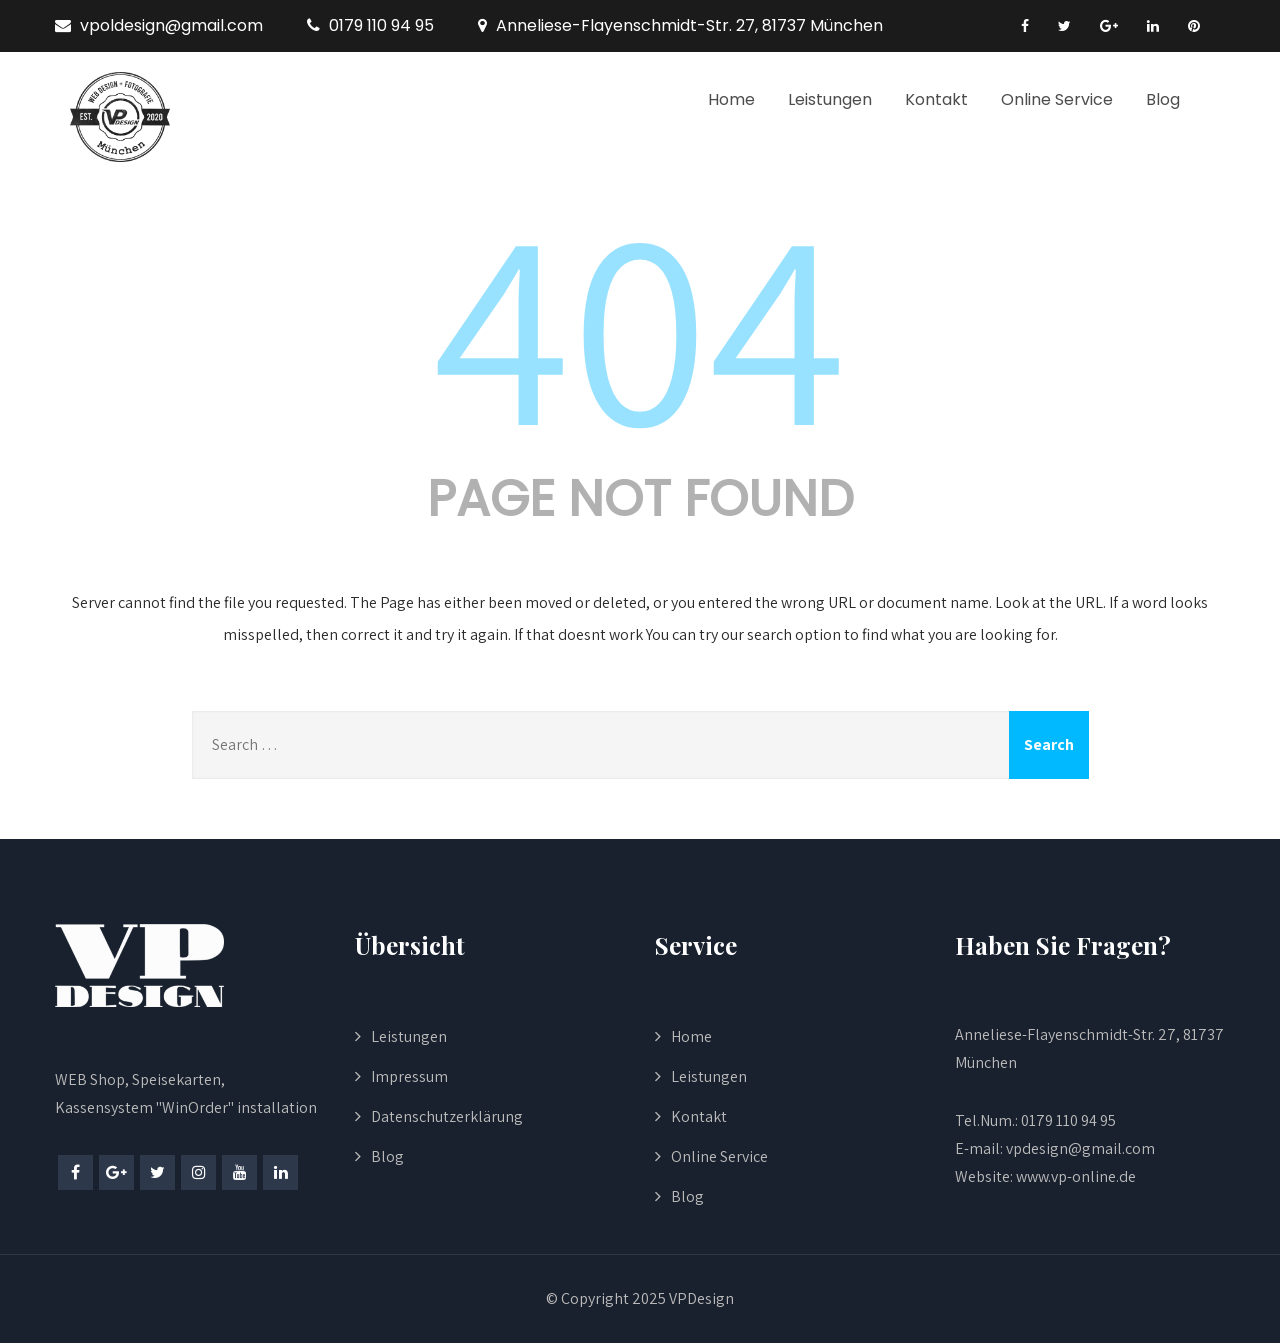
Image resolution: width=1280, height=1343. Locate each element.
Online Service (1057, 99)
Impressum (409, 1076)
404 (640, 322)
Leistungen (830, 99)
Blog (1163, 99)
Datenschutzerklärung (447, 1116)
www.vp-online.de (1074, 1176)
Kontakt (936, 99)
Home (731, 99)
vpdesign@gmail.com (1080, 1148)
